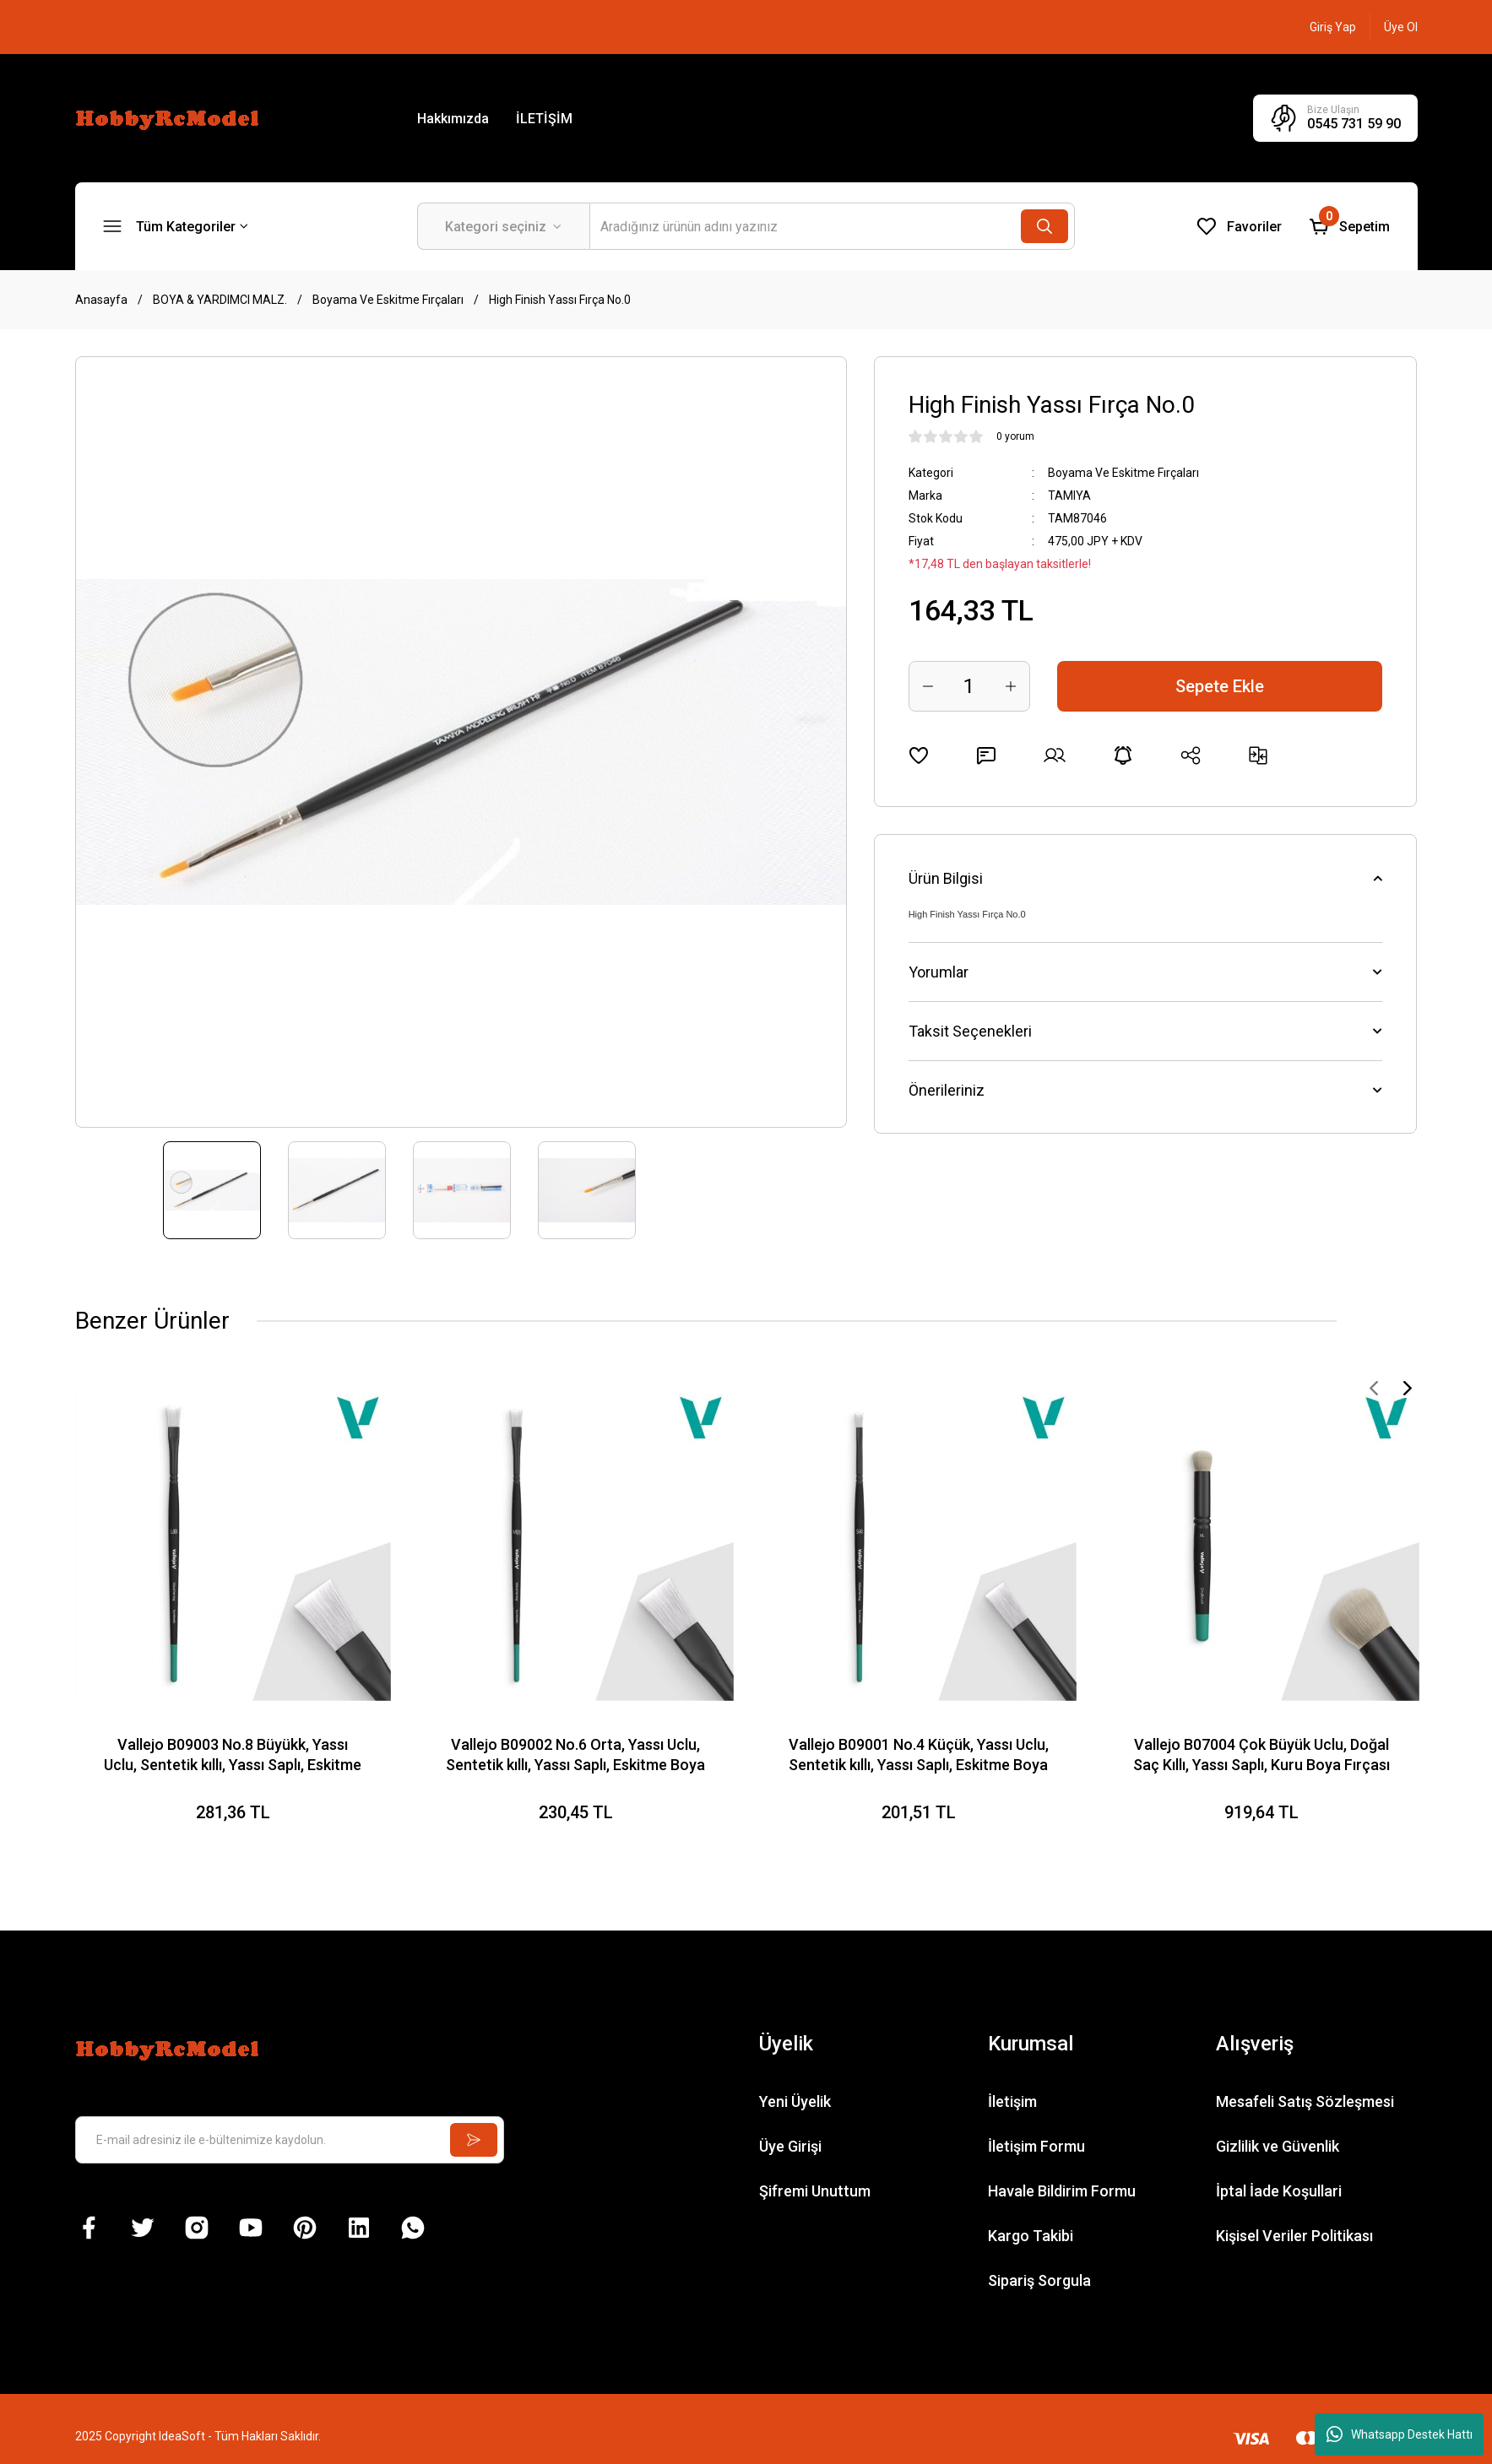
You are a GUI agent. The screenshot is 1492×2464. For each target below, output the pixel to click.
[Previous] (1374, 1388)
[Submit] (473, 2140)
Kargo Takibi (1030, 2236)
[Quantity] (969, 686)
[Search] (832, 226)
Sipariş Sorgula (1039, 2280)
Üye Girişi (790, 2146)
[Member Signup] (1401, 27)
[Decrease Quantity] (928, 686)
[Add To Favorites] (919, 755)
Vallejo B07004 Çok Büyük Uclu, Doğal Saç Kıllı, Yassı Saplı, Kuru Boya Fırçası (1261, 1755)
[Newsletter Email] (290, 2139)
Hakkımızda (453, 119)
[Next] (1407, 1388)
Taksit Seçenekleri (970, 1031)
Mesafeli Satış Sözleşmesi (1305, 2101)
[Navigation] (175, 226)
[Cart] (1349, 226)
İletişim (1012, 2101)
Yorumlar (938, 972)
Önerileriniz (947, 1090)
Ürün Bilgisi (946, 878)
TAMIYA (1069, 495)
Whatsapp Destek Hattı (1400, 2434)
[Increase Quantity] (1011, 686)
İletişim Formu (1036, 2146)
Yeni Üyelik (795, 2101)
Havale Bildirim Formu (1062, 2191)
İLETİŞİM (544, 119)
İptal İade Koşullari (1279, 2191)
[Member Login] (1333, 27)
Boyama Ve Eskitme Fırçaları (1123, 472)
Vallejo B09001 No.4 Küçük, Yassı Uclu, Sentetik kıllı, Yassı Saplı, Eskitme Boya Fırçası (919, 1755)
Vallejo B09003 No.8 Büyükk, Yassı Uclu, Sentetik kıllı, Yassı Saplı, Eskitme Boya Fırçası (232, 1755)
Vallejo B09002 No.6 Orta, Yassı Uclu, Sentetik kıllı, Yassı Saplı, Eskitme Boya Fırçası (575, 1755)
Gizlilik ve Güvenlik (1277, 2146)
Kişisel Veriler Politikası (1294, 2236)
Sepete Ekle (1219, 686)
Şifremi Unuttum (815, 2191)
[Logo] (169, 117)
